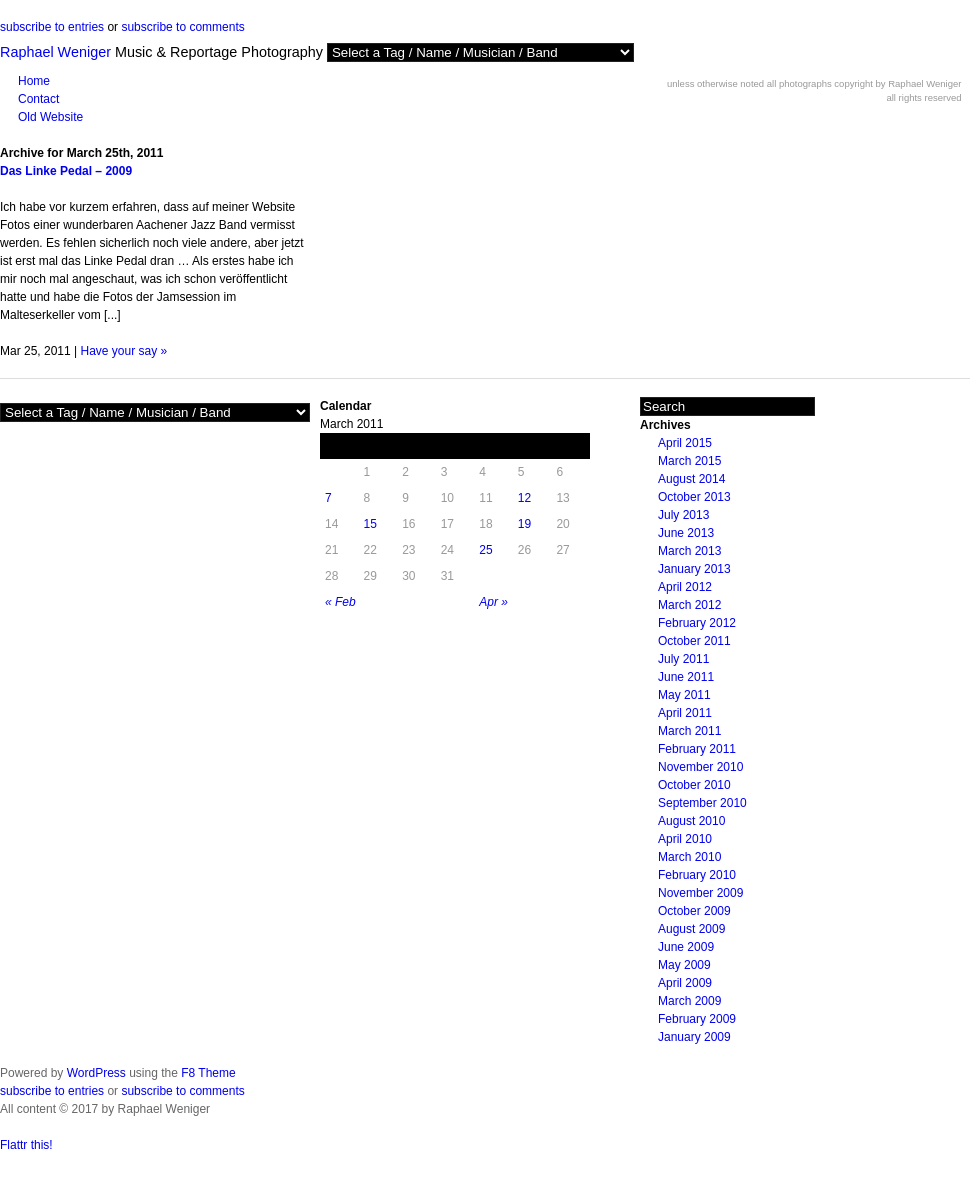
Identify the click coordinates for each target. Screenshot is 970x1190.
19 (524, 524)
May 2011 (684, 695)
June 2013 (686, 533)
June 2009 (686, 947)
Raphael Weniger (55, 52)
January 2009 (694, 1037)
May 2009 (684, 965)
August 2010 (691, 821)
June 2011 (686, 677)
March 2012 (689, 605)
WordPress (96, 1073)
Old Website (50, 117)
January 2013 (694, 569)
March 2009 (689, 1001)
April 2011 (685, 713)
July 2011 (683, 659)
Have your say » (124, 351)
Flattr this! (26, 1145)
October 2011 (694, 641)
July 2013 (683, 515)
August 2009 (691, 929)
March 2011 (689, 731)
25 (485, 550)
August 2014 (691, 479)
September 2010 (702, 803)
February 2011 (697, 749)
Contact (38, 99)
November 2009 (700, 893)
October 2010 (694, 785)
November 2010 (700, 767)
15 (370, 524)
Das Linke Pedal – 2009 (66, 171)
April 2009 (685, 983)
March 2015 (689, 461)
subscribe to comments (182, 27)
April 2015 (685, 443)
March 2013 (689, 551)
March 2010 (689, 857)
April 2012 (685, 587)
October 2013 (694, 497)
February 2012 (697, 623)
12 (524, 498)
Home (34, 81)
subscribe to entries (52, 27)
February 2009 (697, 1019)
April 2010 (685, 839)
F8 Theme (208, 1073)
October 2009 (694, 911)
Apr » (493, 602)
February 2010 (697, 875)
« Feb (340, 602)
